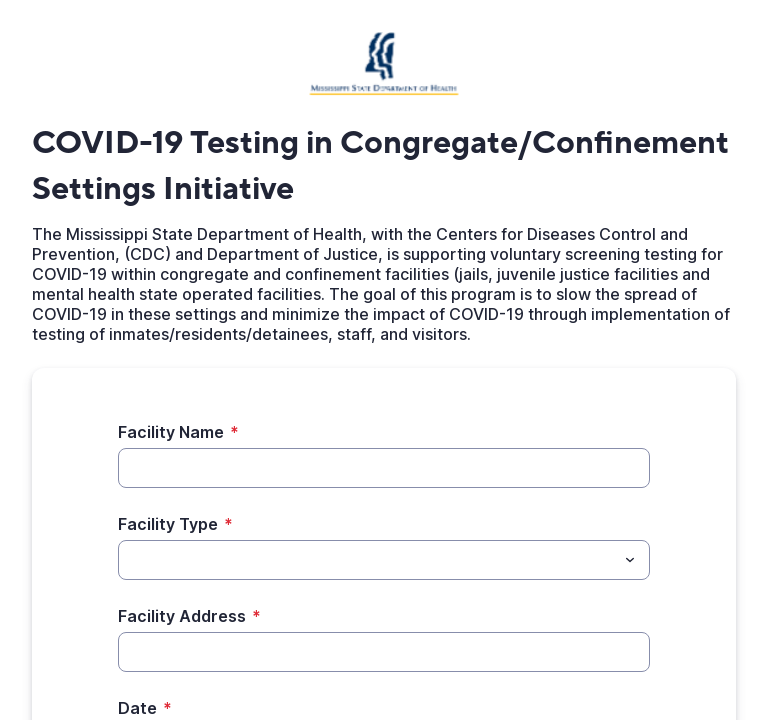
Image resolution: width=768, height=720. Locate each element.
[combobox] (384, 560)
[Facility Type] (367, 560)
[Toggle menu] (630, 560)
